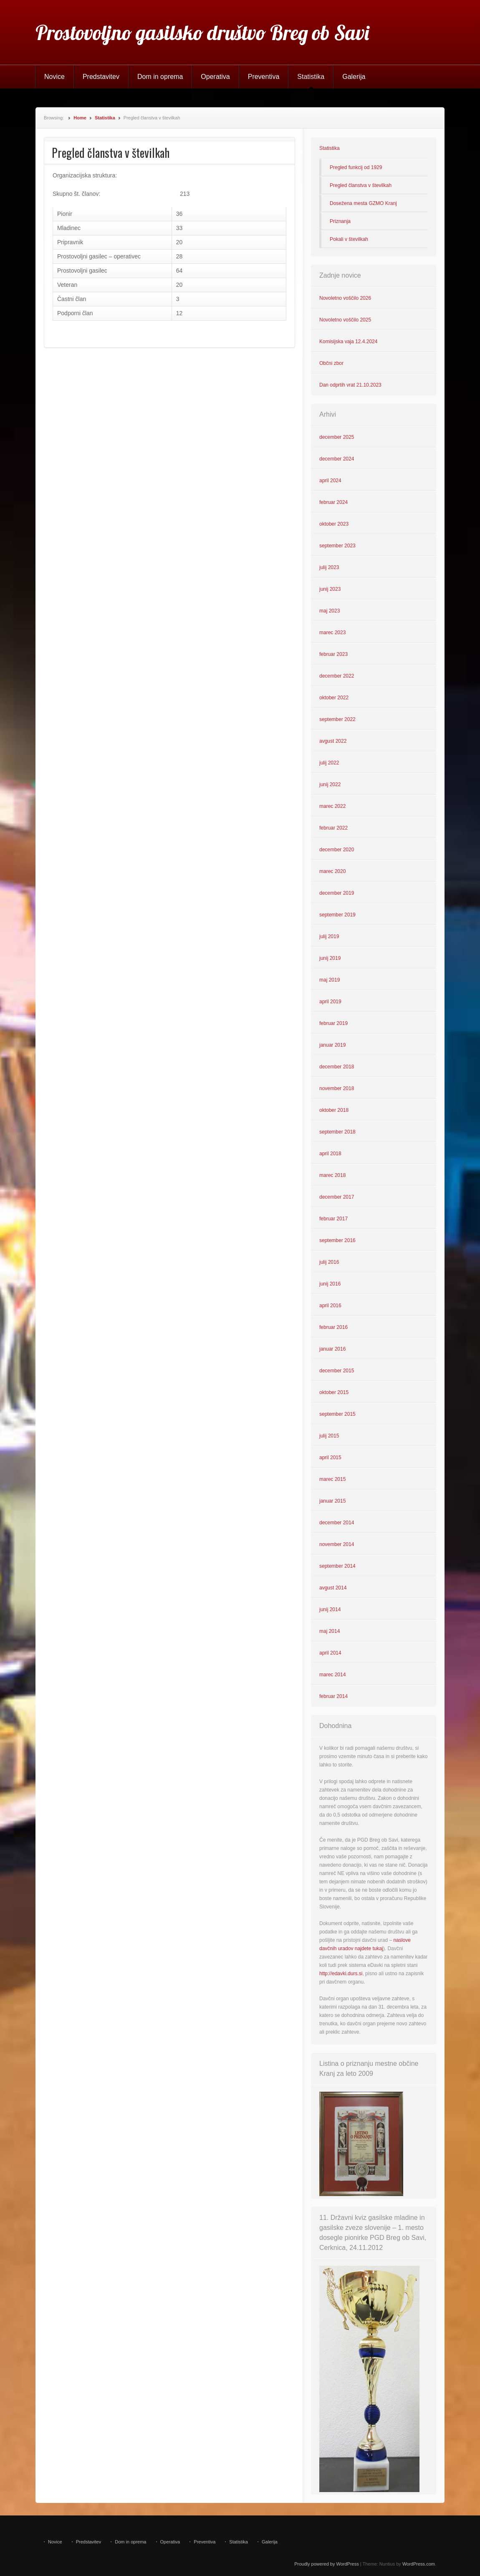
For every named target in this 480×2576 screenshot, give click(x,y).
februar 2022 (333, 828)
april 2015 (330, 1457)
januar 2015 (332, 1501)
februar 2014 (333, 1696)
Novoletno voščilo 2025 (345, 320)
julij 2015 (329, 1436)
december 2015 (336, 1371)
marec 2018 (332, 1175)
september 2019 (337, 915)
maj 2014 (329, 1631)
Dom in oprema (160, 76)
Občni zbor (331, 363)
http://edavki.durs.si (340, 1973)
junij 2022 (330, 784)
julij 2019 (329, 936)
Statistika (310, 76)
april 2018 (330, 1153)
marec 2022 (332, 806)
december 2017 (336, 1197)
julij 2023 (329, 567)
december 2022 (336, 676)
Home (79, 117)
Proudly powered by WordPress (326, 2563)
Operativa (215, 76)
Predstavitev (101, 76)
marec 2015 (332, 1479)
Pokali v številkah (349, 239)
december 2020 (336, 850)
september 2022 (337, 719)
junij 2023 (330, 589)
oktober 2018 (334, 1110)
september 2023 (337, 546)
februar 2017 (333, 1219)
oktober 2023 (334, 524)
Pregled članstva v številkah (361, 185)
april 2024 (330, 480)
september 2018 (337, 1132)
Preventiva (264, 76)
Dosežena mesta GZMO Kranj (363, 203)
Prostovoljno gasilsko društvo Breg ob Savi (202, 32)
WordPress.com (418, 2563)
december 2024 (336, 459)
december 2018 (336, 1067)
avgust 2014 (332, 1588)
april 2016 (330, 1305)
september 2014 (337, 1566)
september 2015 (337, 1414)
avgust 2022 (332, 741)
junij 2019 (330, 958)
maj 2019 (329, 980)
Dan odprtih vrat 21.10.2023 (350, 385)
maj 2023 (329, 611)
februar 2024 (333, 502)
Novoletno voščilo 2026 (345, 298)
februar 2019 (333, 1023)
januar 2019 (332, 1045)
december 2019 (336, 893)
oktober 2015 (334, 1392)
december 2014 (336, 1523)
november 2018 (336, 1088)
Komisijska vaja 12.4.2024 (348, 341)
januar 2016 (332, 1349)
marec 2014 (332, 1675)
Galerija (353, 76)
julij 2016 (329, 1262)
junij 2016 (330, 1284)
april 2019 (330, 1002)
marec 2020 (332, 871)
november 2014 (336, 1544)
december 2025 (336, 437)
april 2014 (330, 1653)
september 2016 (337, 1240)
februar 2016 (333, 1327)
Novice (54, 76)
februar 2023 (333, 654)
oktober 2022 (334, 698)
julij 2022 (329, 763)
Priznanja (340, 221)
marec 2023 (332, 632)
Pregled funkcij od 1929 (356, 167)
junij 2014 (330, 1609)
